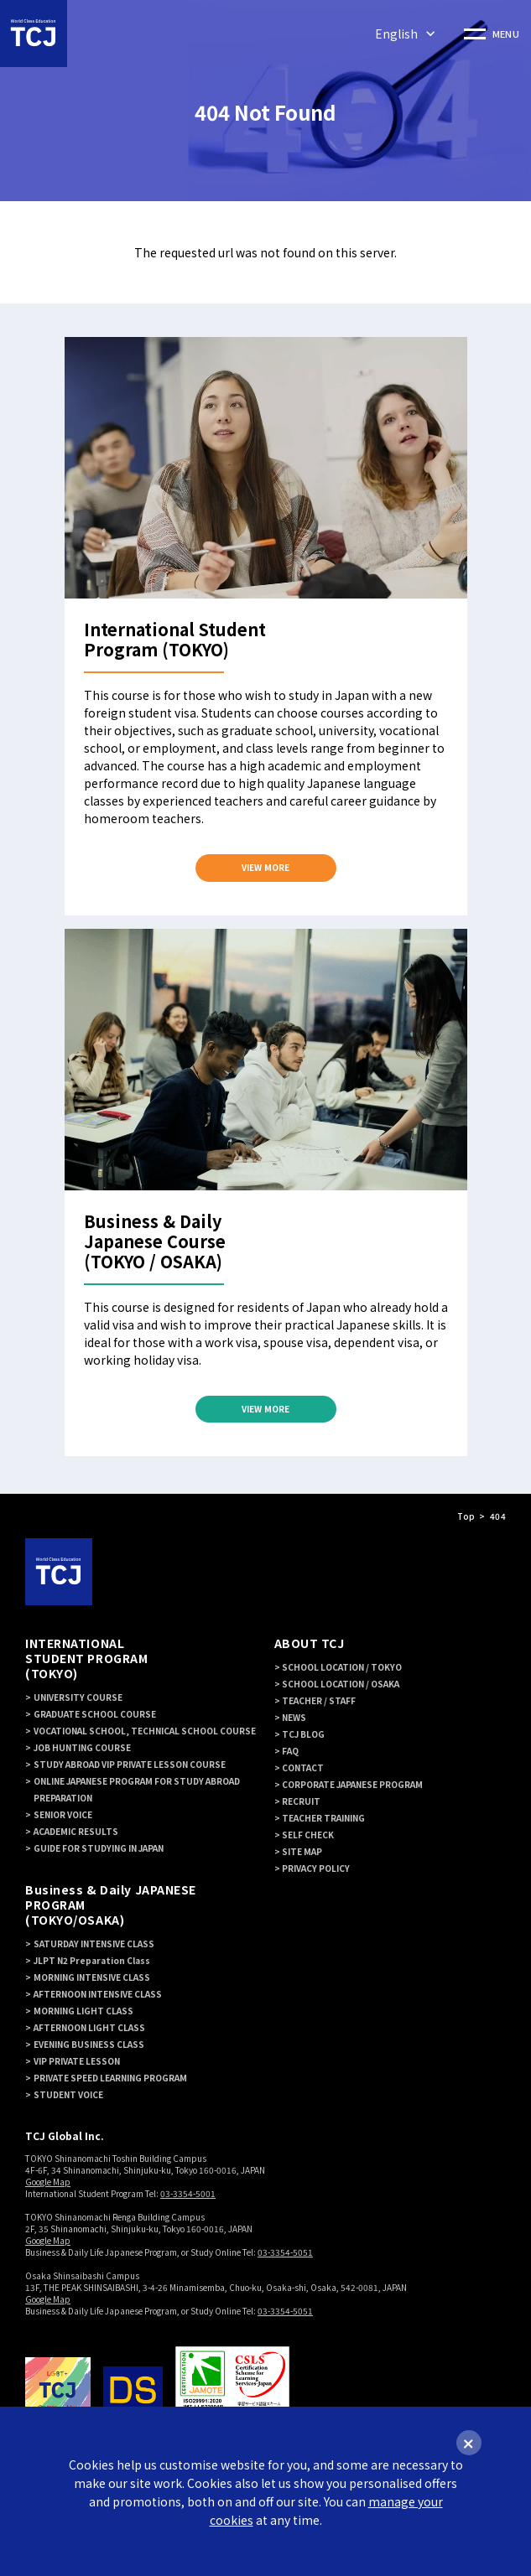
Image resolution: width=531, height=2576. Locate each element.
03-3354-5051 (285, 2253)
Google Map (47, 2182)
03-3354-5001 (188, 2194)
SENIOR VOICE (63, 1815)
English (396, 33)
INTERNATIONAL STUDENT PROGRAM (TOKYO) (86, 1658)
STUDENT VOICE (68, 2095)
